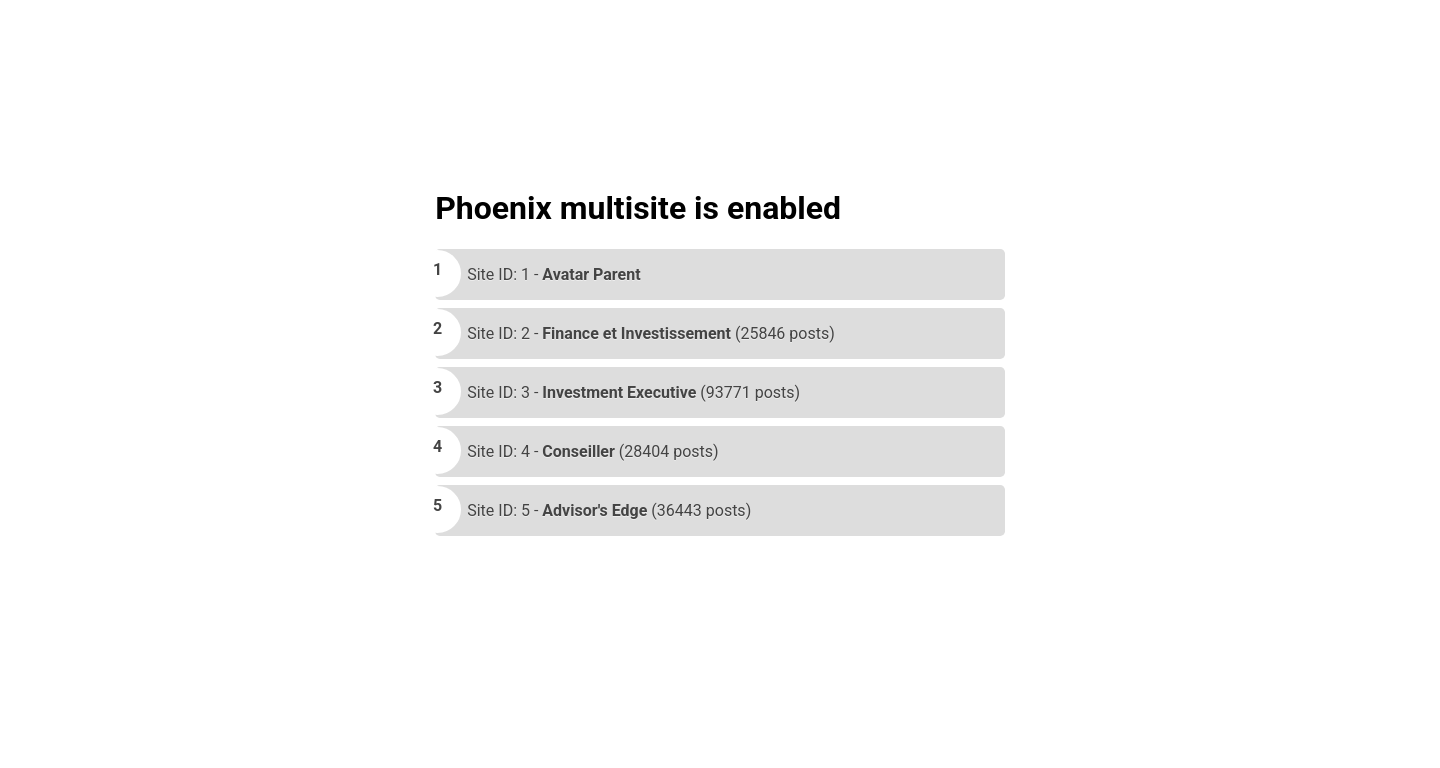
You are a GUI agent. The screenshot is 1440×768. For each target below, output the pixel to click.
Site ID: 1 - (553, 274)
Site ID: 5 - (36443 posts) (609, 510)
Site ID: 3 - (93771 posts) (633, 392)
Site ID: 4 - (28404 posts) (592, 451)
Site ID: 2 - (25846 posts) (651, 333)
